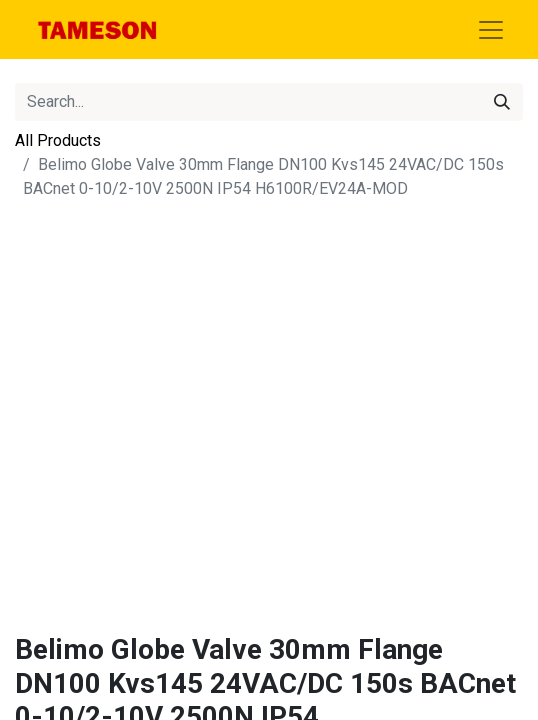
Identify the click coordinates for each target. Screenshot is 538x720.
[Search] (502, 102)
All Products (58, 140)
